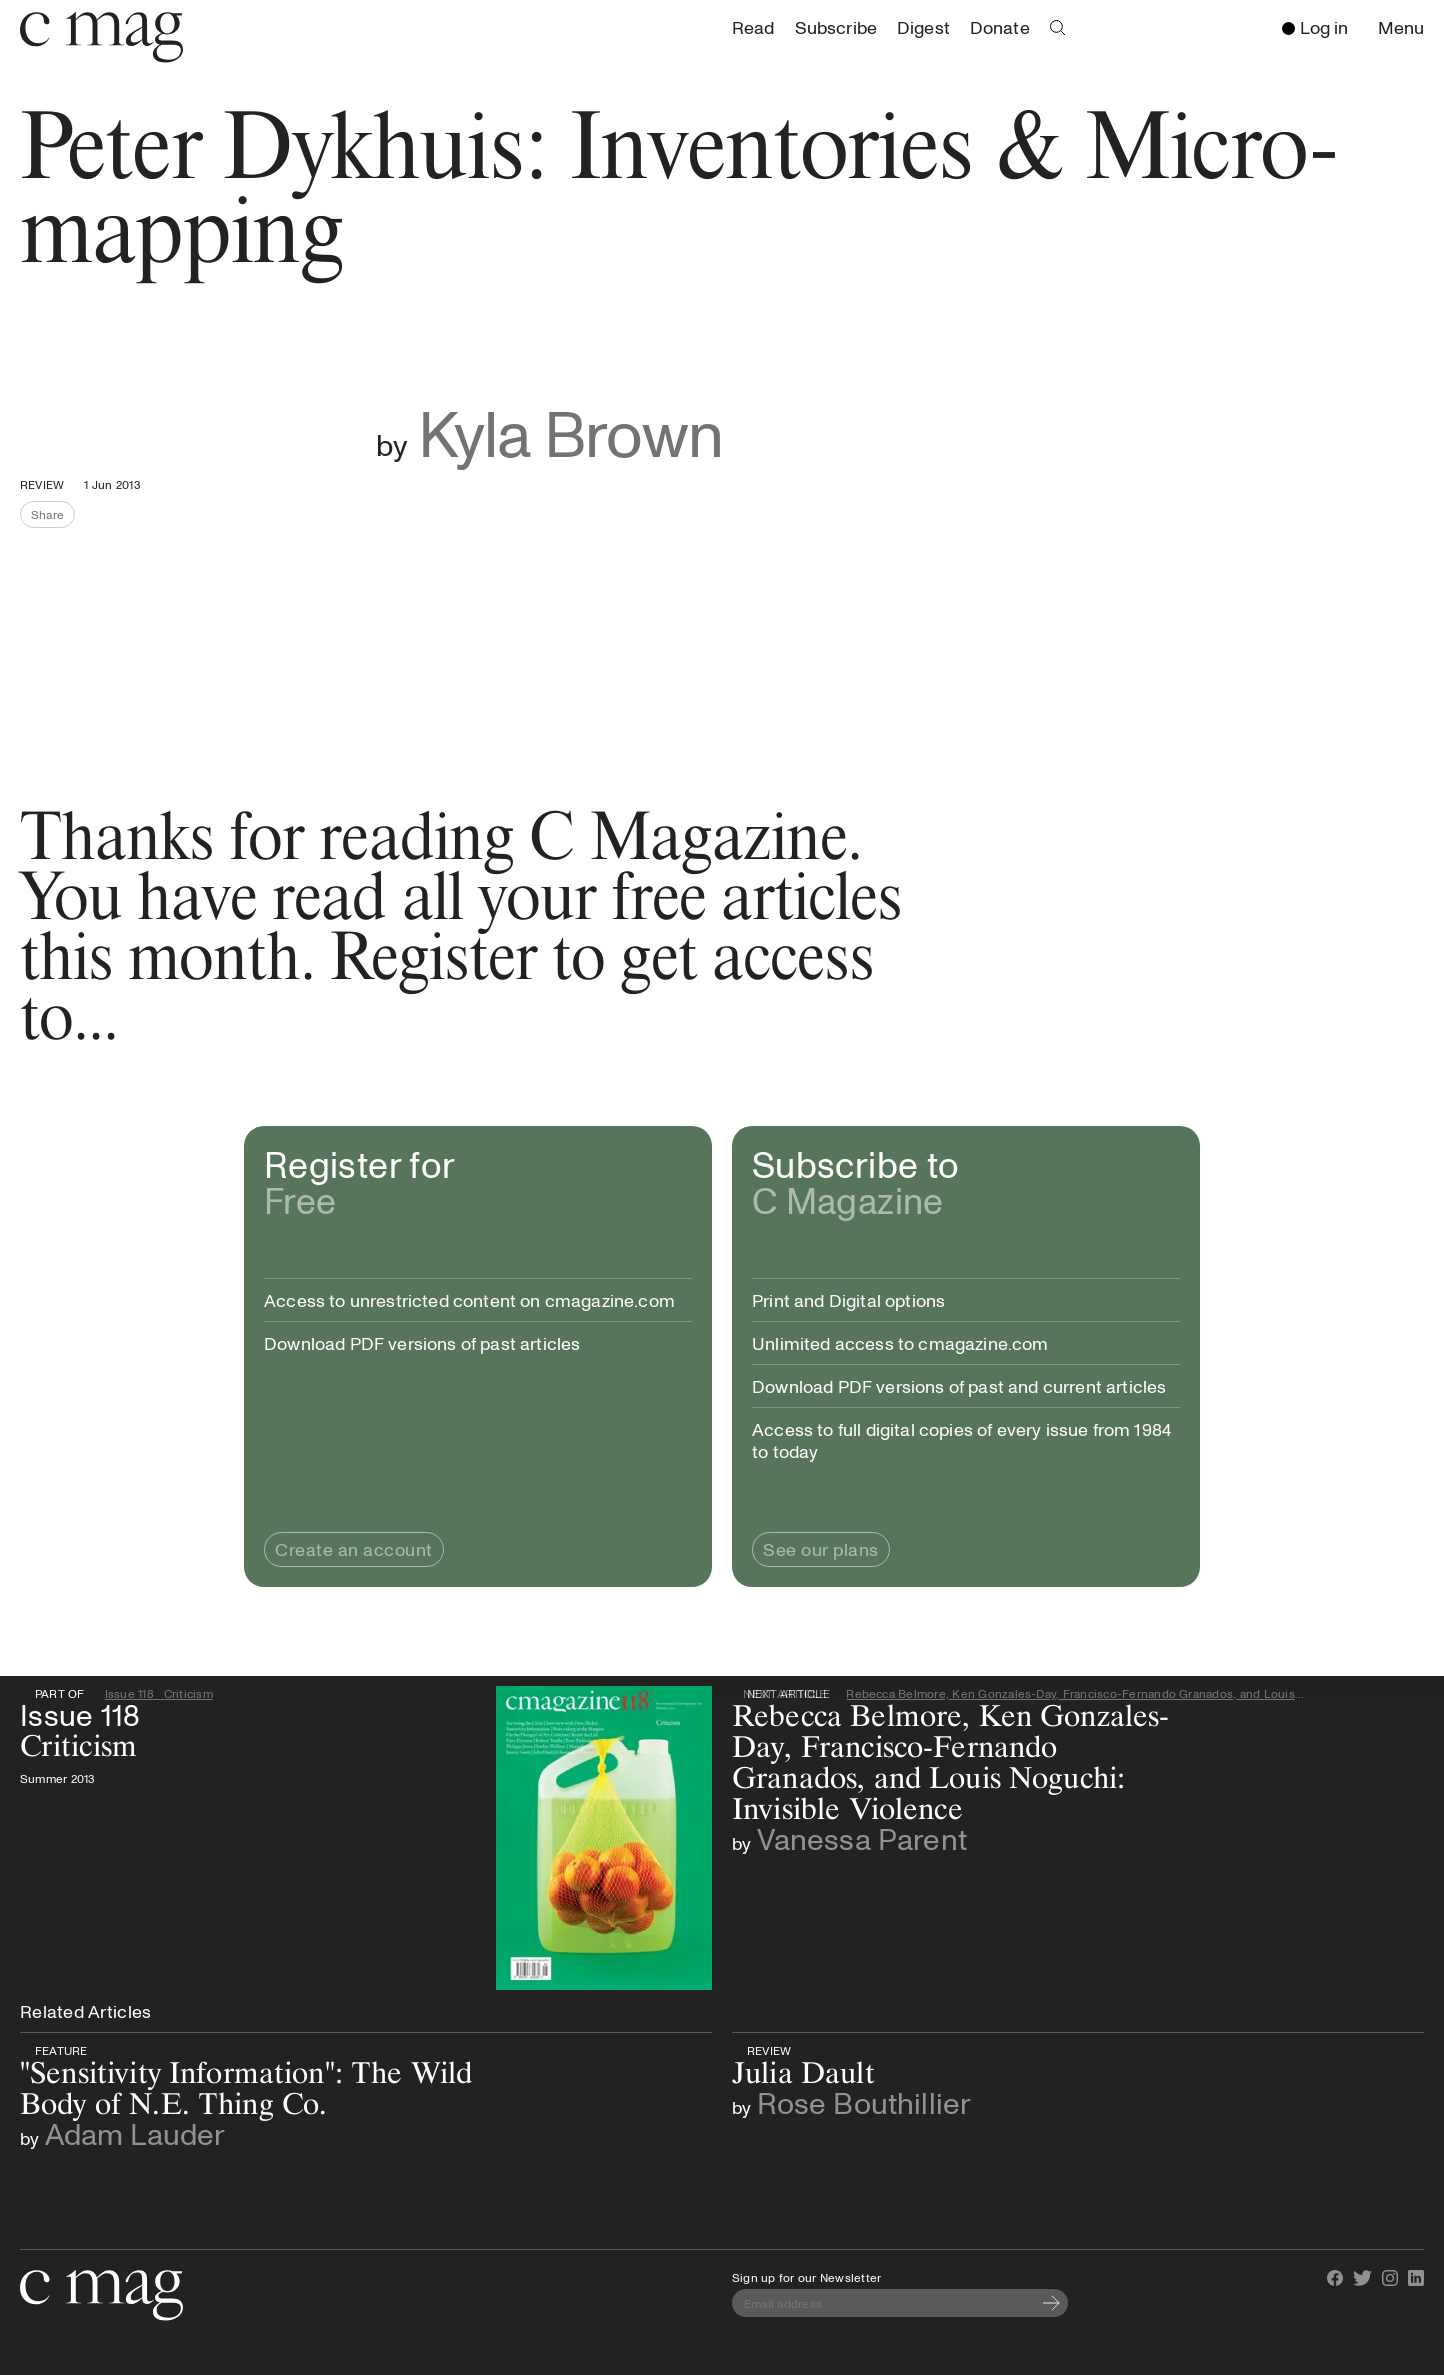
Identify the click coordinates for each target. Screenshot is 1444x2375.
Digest (923, 27)
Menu (1406, 28)
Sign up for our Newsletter (806, 2277)
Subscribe (836, 27)
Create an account (354, 1549)
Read (753, 27)
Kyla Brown (570, 432)
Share (53, 517)
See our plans (821, 1549)
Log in (1315, 27)
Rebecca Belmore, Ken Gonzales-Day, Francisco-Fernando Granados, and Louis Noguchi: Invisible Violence (1075, 1693)
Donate (1000, 27)
